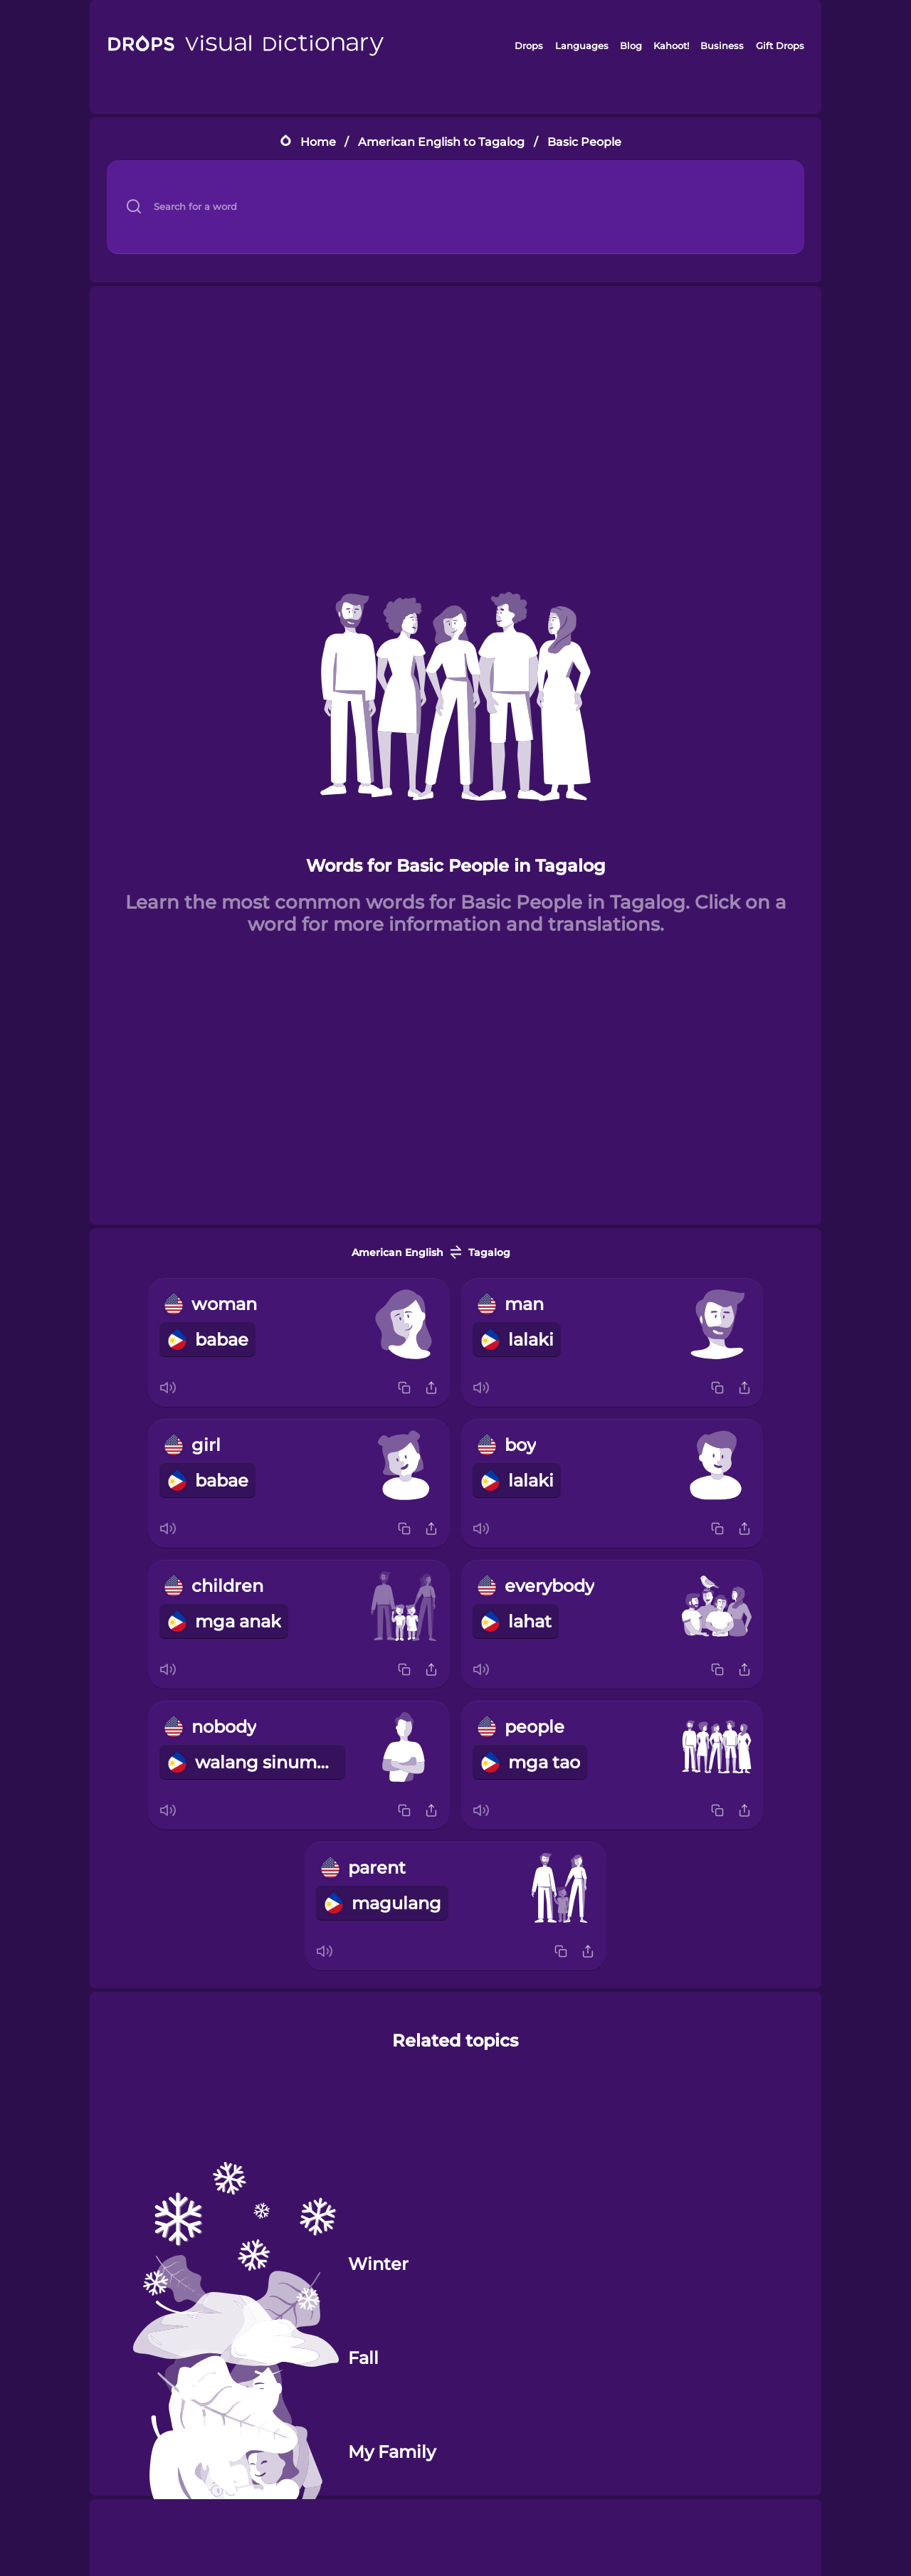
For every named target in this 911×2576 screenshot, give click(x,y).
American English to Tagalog (441, 142)
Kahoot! (671, 45)
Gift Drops (780, 45)
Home (318, 142)
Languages (582, 45)
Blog (631, 45)
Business (722, 45)
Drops (529, 45)
